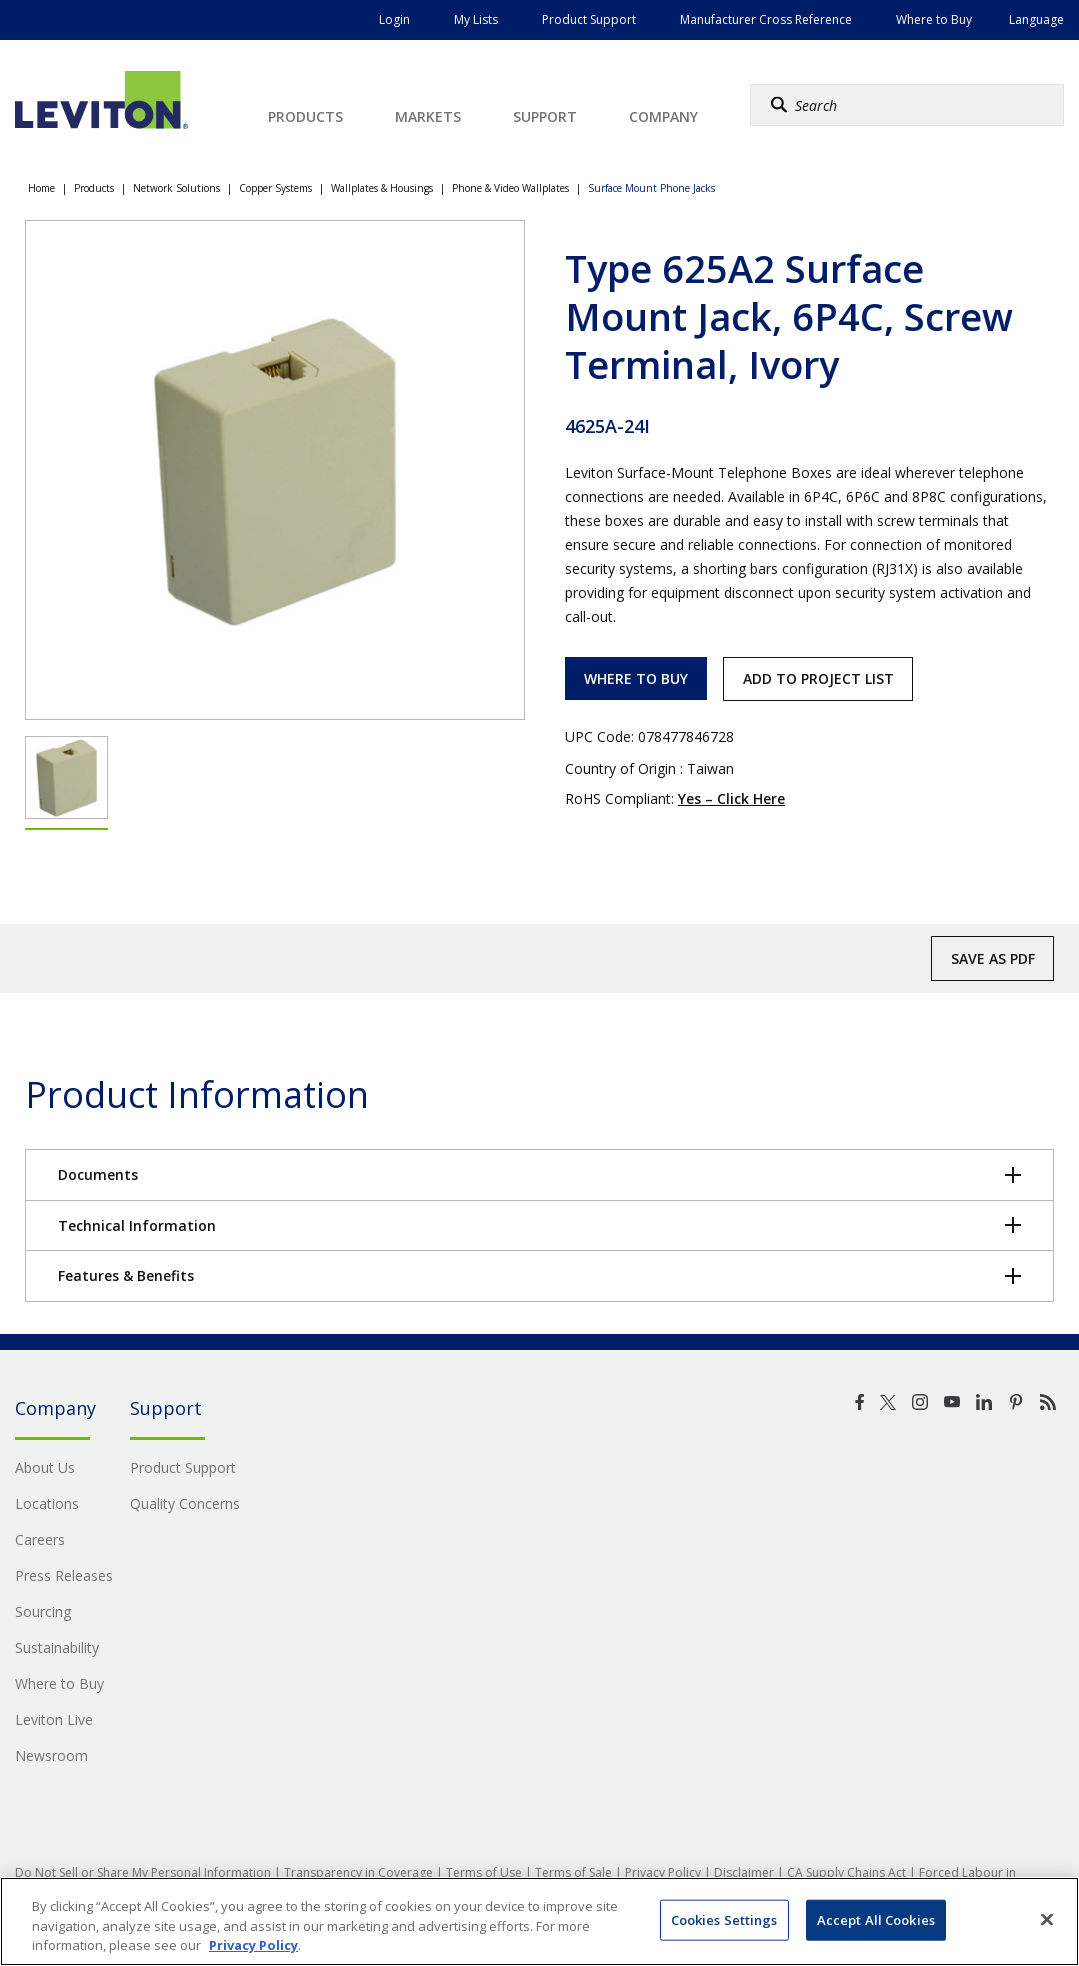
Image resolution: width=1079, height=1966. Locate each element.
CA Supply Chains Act (846, 1872)
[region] (539, 1921)
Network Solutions (176, 188)
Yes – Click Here (731, 798)
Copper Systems (275, 188)
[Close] (1047, 1919)
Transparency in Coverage (358, 1872)
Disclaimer (744, 1872)
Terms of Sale (573, 1872)
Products (94, 188)
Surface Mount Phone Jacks (651, 188)
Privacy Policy (663, 1872)
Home (41, 188)
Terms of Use (484, 1872)
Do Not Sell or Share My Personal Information (143, 1872)
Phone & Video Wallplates (510, 188)
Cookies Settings (724, 1919)
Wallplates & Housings (382, 188)
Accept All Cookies (876, 1919)
